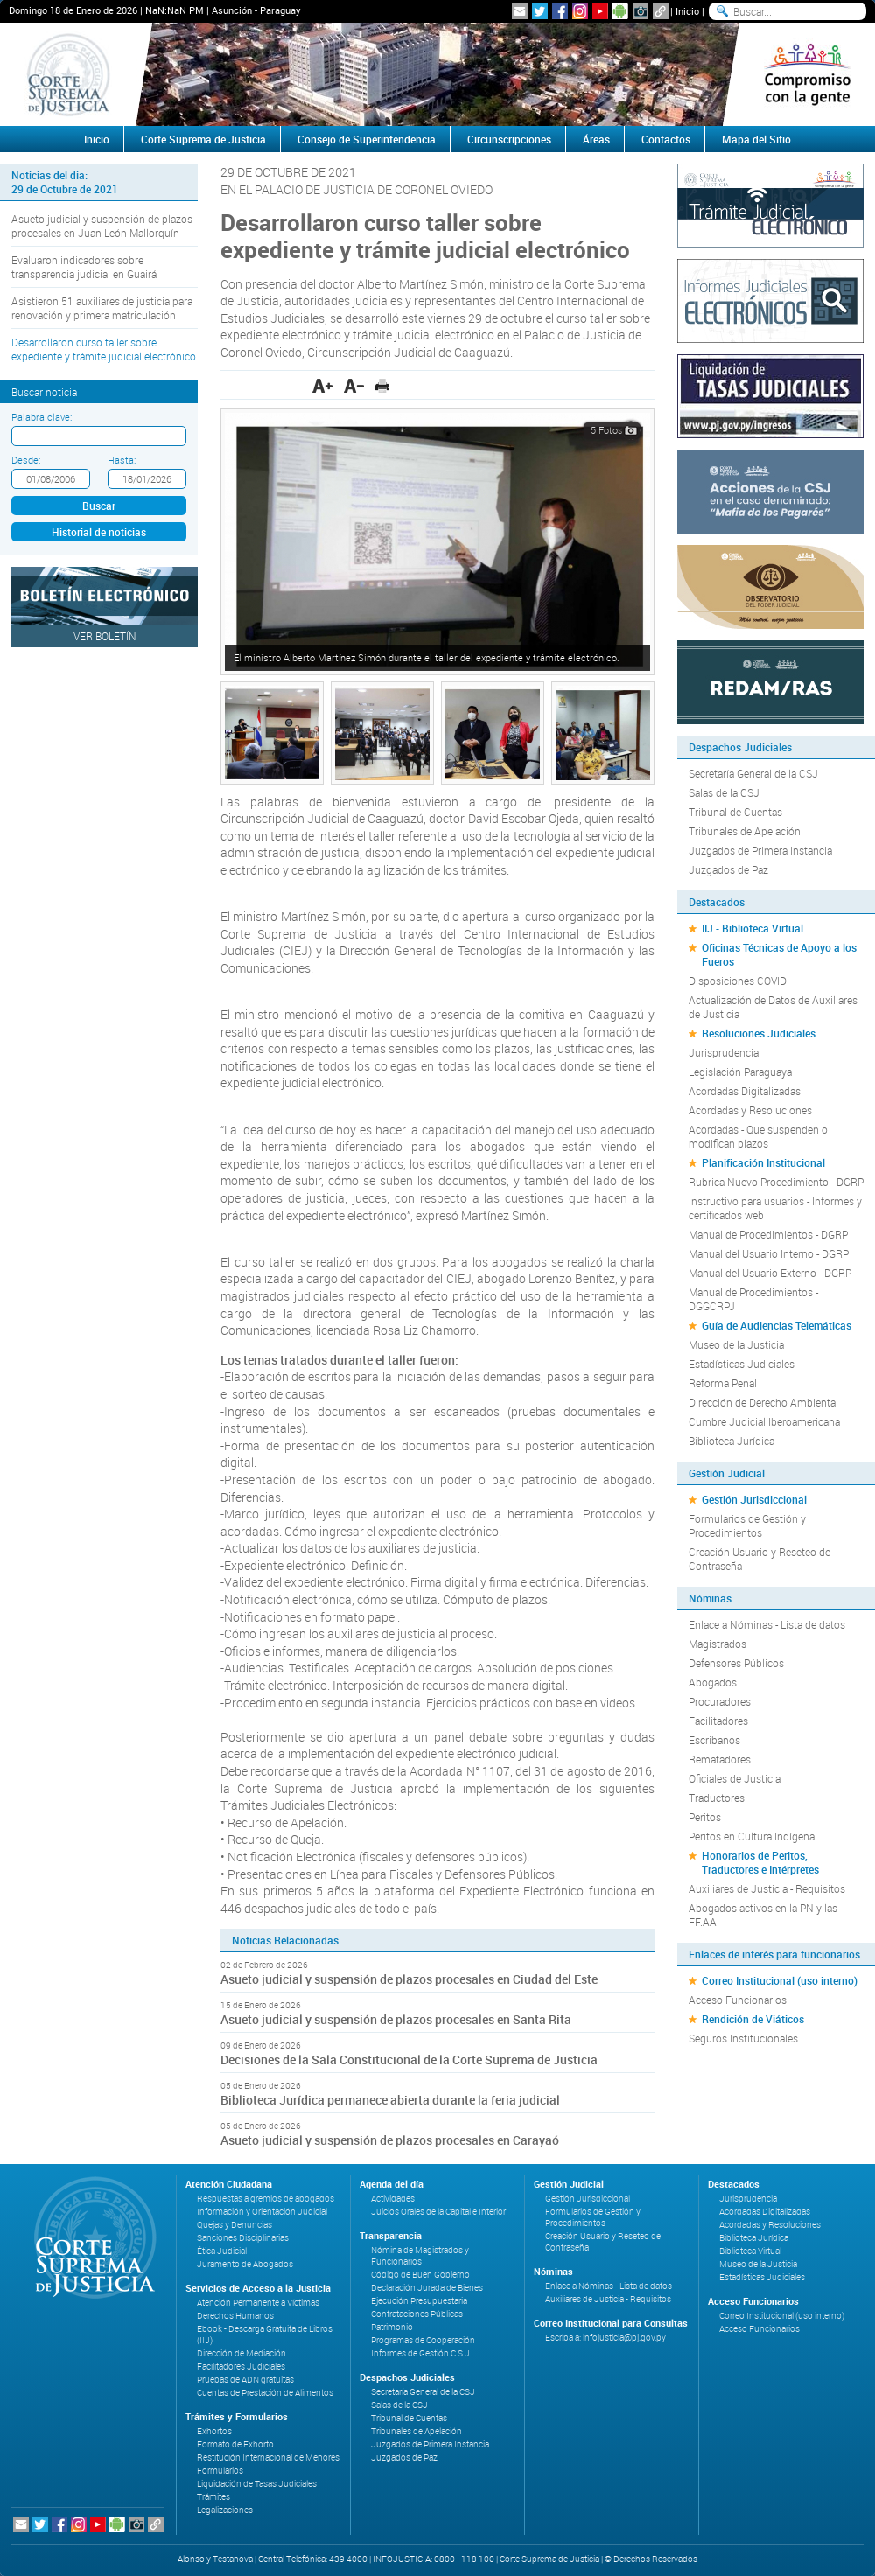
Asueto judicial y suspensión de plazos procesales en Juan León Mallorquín (101, 226)
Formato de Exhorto (235, 2444)
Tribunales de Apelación (745, 831)
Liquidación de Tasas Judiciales (257, 2483)
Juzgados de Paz (728, 869)
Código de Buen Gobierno (420, 2274)
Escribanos (714, 1740)
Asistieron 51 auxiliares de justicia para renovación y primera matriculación (101, 308)
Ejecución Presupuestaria (419, 2301)
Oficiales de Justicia (734, 1778)
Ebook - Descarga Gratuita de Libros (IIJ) (264, 2334)
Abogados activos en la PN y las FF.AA (763, 1915)
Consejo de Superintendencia (367, 139)
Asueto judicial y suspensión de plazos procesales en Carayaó (389, 2140)
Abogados (713, 1682)
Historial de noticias (99, 532)
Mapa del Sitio (756, 139)
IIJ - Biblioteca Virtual (752, 928)
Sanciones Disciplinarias (243, 2238)
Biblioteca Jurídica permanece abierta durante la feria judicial (390, 2099)
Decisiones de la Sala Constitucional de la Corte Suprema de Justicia (409, 2059)
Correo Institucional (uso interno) (780, 1980)
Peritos (705, 1817)
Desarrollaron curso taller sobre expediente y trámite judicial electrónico (103, 349)
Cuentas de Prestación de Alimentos (265, 2392)
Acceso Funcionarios (738, 2000)
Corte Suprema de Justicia (203, 139)
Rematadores (720, 1759)
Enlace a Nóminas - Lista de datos (767, 1624)
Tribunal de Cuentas (735, 812)
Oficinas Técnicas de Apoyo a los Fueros (779, 954)
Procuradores (720, 1701)
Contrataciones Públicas (417, 2314)
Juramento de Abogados (245, 2264)
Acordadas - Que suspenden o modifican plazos (758, 1136)
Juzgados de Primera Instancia (760, 850)
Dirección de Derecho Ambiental (763, 1402)
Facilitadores (718, 1721)
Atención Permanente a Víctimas (258, 2302)
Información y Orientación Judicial (262, 2211)
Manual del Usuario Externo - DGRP (770, 1273)
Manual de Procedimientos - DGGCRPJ (753, 1299)
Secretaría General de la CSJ (753, 773)
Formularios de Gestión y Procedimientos (747, 1525)
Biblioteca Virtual (750, 2251)
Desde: (25, 459)
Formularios (220, 2470)
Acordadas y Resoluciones (750, 1110)
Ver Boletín (105, 636)
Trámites (213, 2497)
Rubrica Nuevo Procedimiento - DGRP (776, 1182)
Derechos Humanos (235, 2315)
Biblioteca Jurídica (731, 1441)
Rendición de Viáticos (753, 2019)
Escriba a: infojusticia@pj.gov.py (605, 2337)
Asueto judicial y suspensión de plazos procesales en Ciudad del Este (409, 1979)
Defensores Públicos (736, 1663)
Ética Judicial (222, 2251)
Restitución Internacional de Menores (268, 2457)
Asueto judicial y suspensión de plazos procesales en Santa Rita (395, 2019)
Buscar (99, 506)
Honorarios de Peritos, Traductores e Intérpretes (760, 1862)
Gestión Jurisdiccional (754, 1499)
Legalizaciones (225, 2510)
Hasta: (122, 459)
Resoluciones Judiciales (759, 1033)
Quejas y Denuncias (234, 2224)
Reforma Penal (723, 1383)
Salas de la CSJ (724, 792)
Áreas (596, 139)
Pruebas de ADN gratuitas (245, 2379)
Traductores (717, 1798)
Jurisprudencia (724, 1052)
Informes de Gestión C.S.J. (421, 2353)
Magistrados (717, 1644)
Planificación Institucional (763, 1162)
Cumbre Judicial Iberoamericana (764, 1421)
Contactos (665, 139)
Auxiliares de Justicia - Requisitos (767, 1888)
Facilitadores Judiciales (241, 2366)
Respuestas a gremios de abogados (265, 2198)
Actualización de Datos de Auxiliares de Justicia (773, 1007)
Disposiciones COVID (738, 981)
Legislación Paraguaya (740, 1072)
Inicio (687, 10)
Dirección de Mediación (241, 2353)
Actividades (393, 2198)
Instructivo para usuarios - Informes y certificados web (775, 1208)
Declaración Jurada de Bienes (427, 2287)
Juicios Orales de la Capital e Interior (438, 2211)
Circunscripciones (509, 139)
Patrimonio (392, 2327)
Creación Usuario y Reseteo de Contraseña (759, 1559)
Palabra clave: (41, 416)
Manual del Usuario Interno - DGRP (769, 1253)
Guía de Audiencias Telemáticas (776, 1325)
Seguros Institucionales (743, 2038)
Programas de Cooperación (423, 2340)
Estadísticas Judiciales (741, 1364)
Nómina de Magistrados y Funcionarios (420, 2255)
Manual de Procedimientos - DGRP (768, 1234)
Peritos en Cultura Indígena (752, 1836)
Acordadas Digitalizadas (745, 1091)
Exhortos (214, 2431)
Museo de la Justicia (736, 1344)
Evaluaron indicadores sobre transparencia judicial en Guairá (84, 267)
